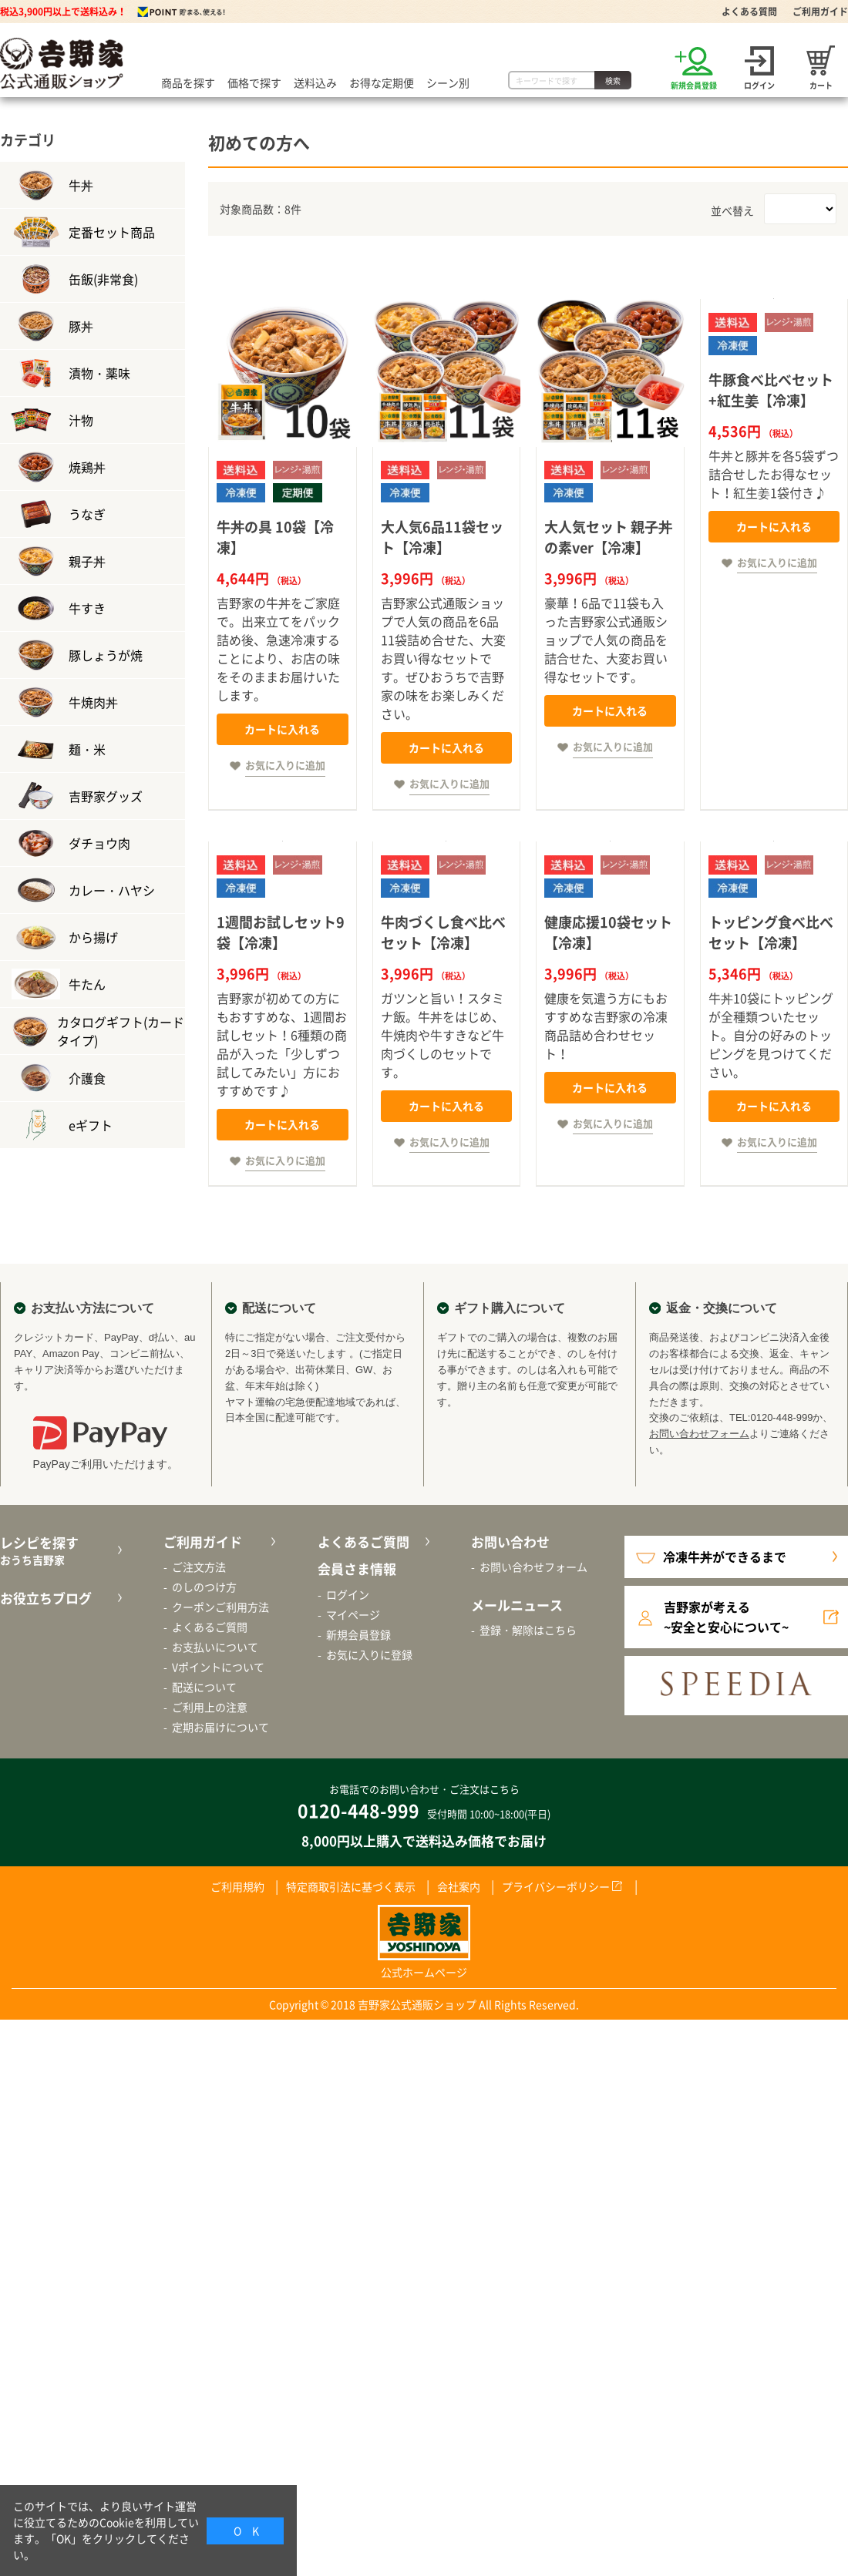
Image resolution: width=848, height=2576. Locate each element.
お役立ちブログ (46, 1597)
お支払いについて (215, 1646)
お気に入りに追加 (285, 764)
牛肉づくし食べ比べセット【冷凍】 (443, 932)
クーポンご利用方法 (220, 1606)
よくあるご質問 (209, 1626)
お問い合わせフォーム (699, 1433)
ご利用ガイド (820, 11)
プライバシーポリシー (556, 1886)
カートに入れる (282, 729)
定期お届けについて (220, 1727)
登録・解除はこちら (528, 1629)
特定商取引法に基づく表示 (351, 1886)
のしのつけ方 (204, 1586)
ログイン (347, 1594)
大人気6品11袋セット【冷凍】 (442, 537)
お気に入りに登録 (369, 1654)
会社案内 (458, 1886)
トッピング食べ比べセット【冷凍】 (770, 932)
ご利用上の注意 (209, 1707)
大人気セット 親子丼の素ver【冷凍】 (608, 537)
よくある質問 (749, 11)
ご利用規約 (237, 1886)
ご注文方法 (199, 1566)
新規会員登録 (358, 1634)
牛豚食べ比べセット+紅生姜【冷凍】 (770, 390)
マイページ (353, 1614)
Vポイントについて (218, 1666)
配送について (204, 1686)
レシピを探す (59, 1551)
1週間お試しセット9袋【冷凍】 (281, 932)
